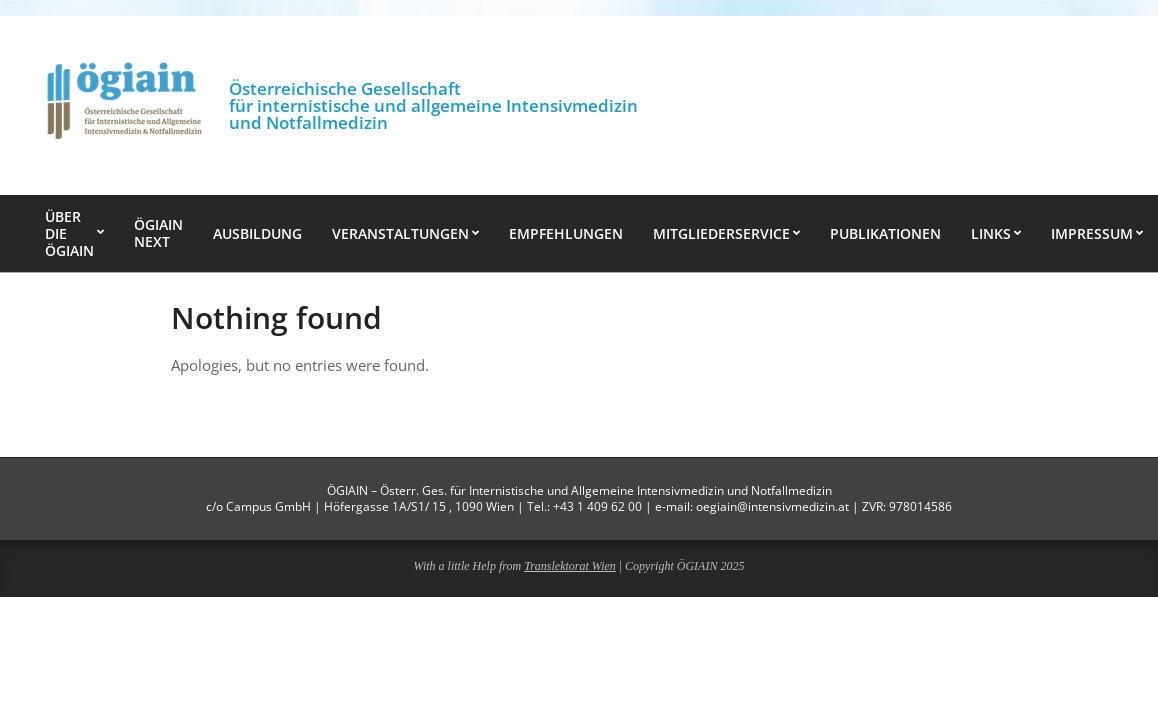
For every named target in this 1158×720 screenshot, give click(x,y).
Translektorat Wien (570, 566)
